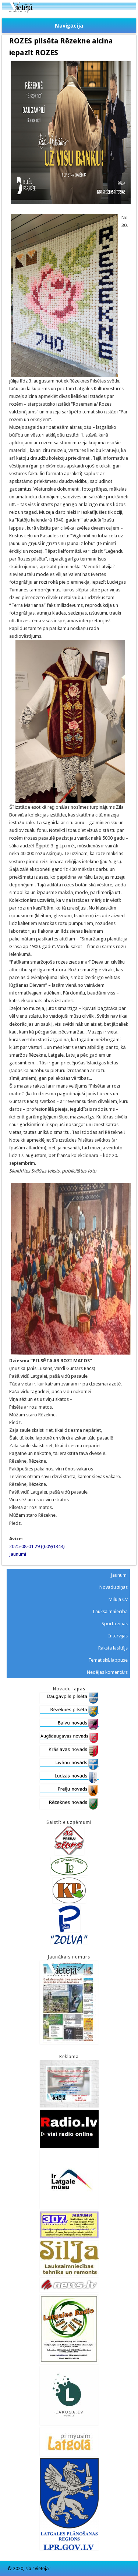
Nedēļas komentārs (107, 1672)
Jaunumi (17, 1554)
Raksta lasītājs (113, 1648)
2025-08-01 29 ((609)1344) (37, 1546)
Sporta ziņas (115, 1623)
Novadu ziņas (113, 1587)
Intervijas (118, 1636)
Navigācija (69, 25)
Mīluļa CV (118, 1599)
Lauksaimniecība (110, 1611)
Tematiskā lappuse (108, 1660)
